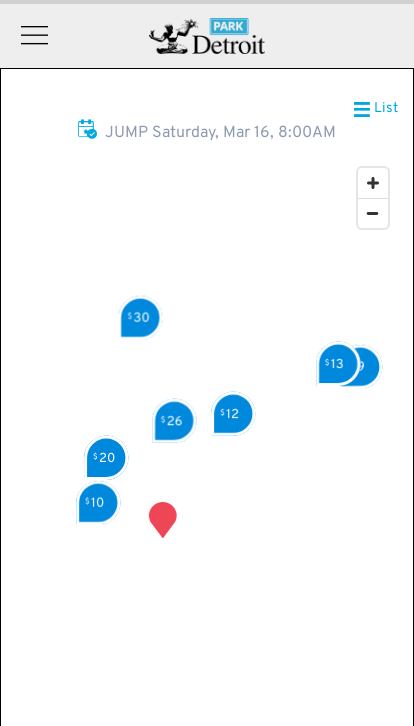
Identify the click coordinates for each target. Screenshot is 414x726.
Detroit (207, 36)
